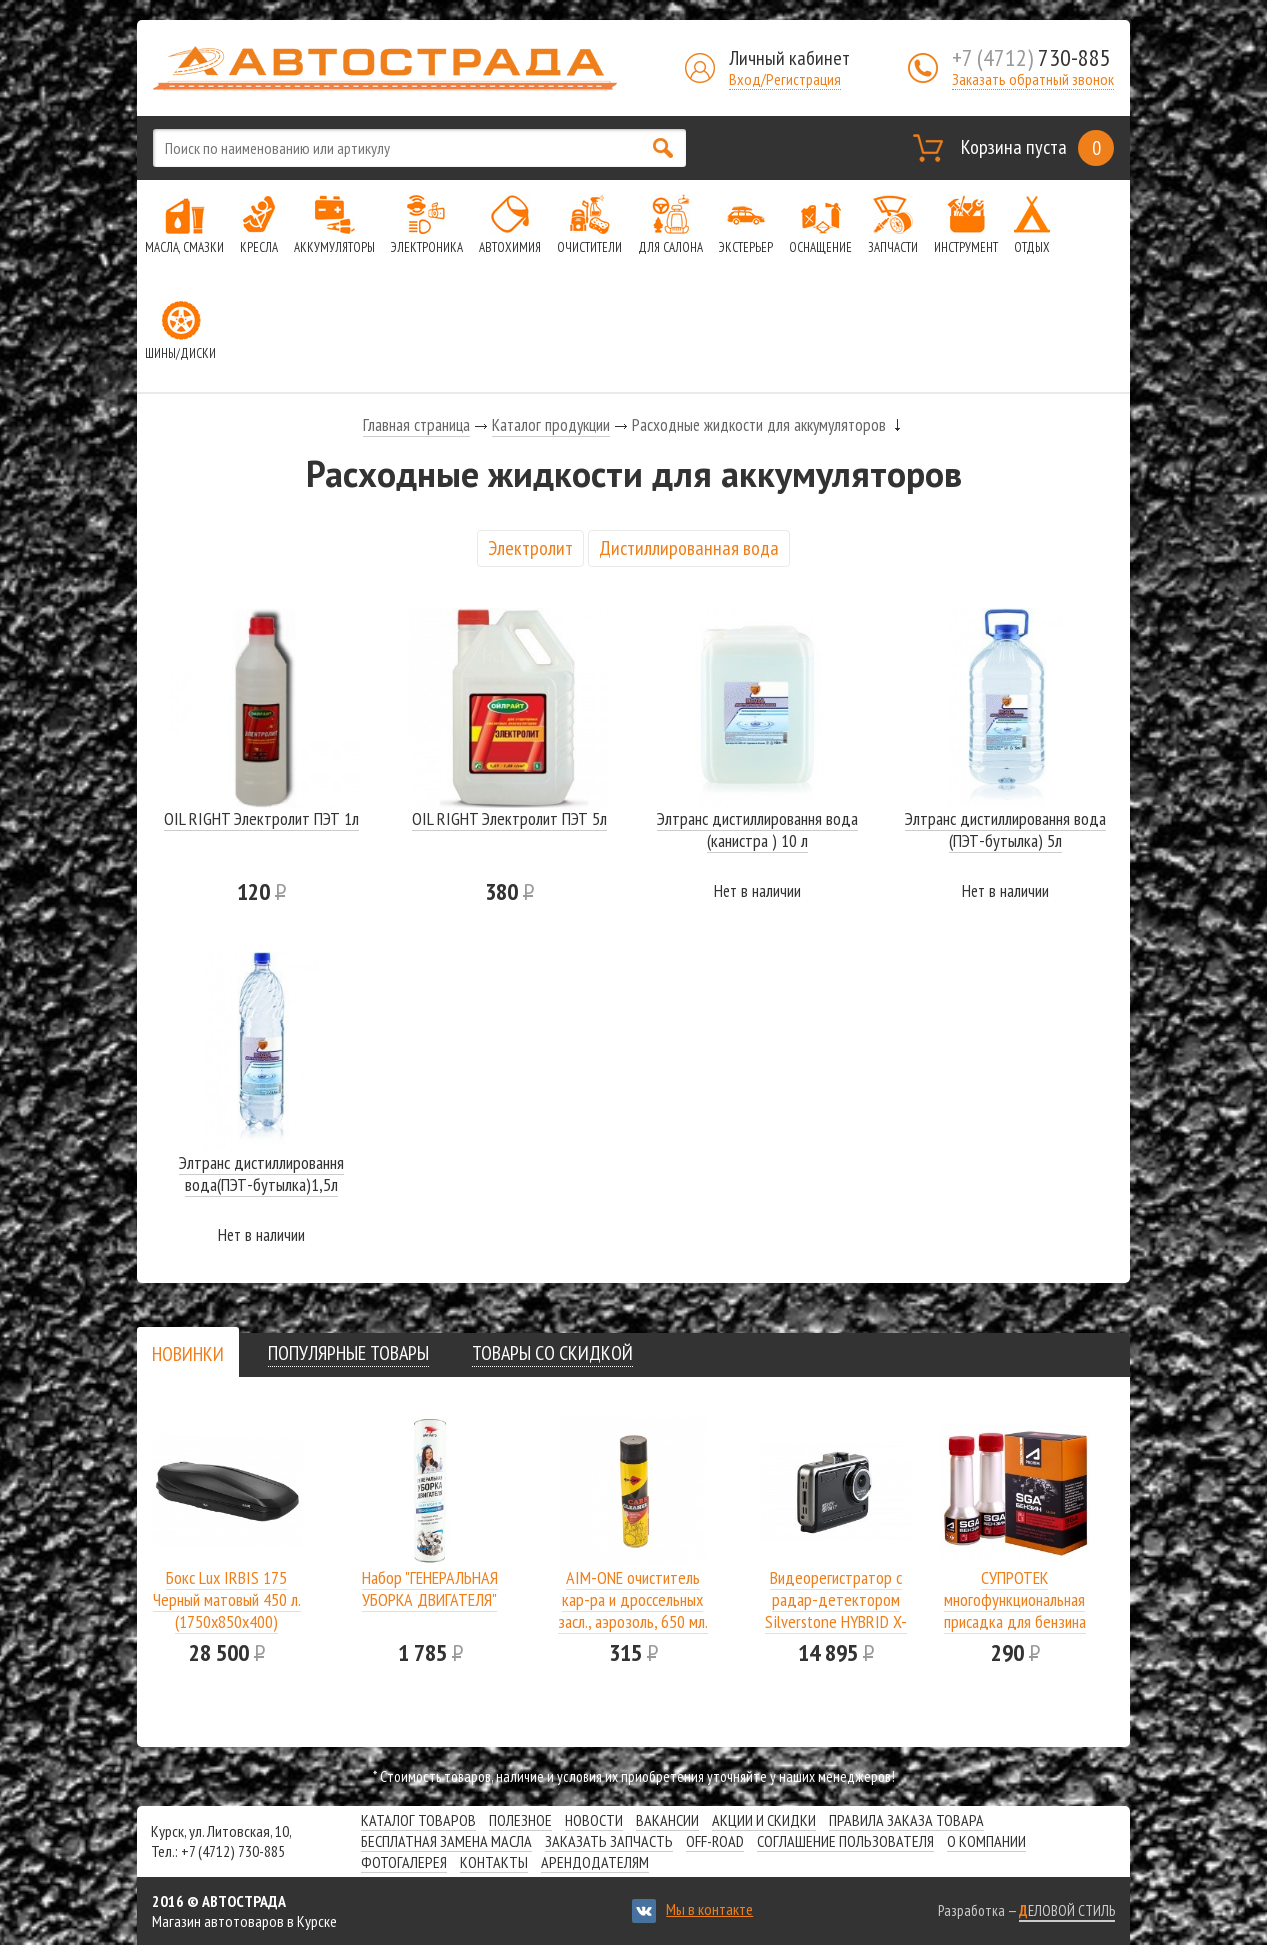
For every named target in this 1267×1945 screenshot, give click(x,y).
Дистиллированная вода (689, 548)
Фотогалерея (404, 1862)
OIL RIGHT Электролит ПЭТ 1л (261, 818)
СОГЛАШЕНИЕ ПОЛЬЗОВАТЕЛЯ (845, 1841)
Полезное (520, 1820)
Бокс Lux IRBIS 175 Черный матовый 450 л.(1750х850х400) (227, 1599)
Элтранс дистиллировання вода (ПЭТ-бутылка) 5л (1005, 829)
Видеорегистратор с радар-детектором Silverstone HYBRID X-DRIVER (836, 1610)
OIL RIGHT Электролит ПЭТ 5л (509, 818)
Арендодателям (595, 1862)
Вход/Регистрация (785, 79)
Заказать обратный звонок (1033, 79)
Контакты (494, 1862)
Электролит (530, 548)
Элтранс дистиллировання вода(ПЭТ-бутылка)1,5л (261, 1173)
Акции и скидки (764, 1820)
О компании (986, 1841)
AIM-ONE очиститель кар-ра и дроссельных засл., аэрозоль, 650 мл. (633, 1599)
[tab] (188, 1353)
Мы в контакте (709, 1909)
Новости (594, 1820)
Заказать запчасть (609, 1841)
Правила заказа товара (906, 1820)
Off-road (715, 1841)
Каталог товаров (418, 1820)
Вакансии (667, 1820)
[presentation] (188, 1354)
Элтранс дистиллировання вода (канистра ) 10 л (757, 829)
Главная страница (416, 425)
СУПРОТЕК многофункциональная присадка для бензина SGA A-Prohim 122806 (1015, 1610)
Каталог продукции (551, 425)
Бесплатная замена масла (446, 1841)
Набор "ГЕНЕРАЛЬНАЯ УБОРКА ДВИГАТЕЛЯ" (430, 1588)
